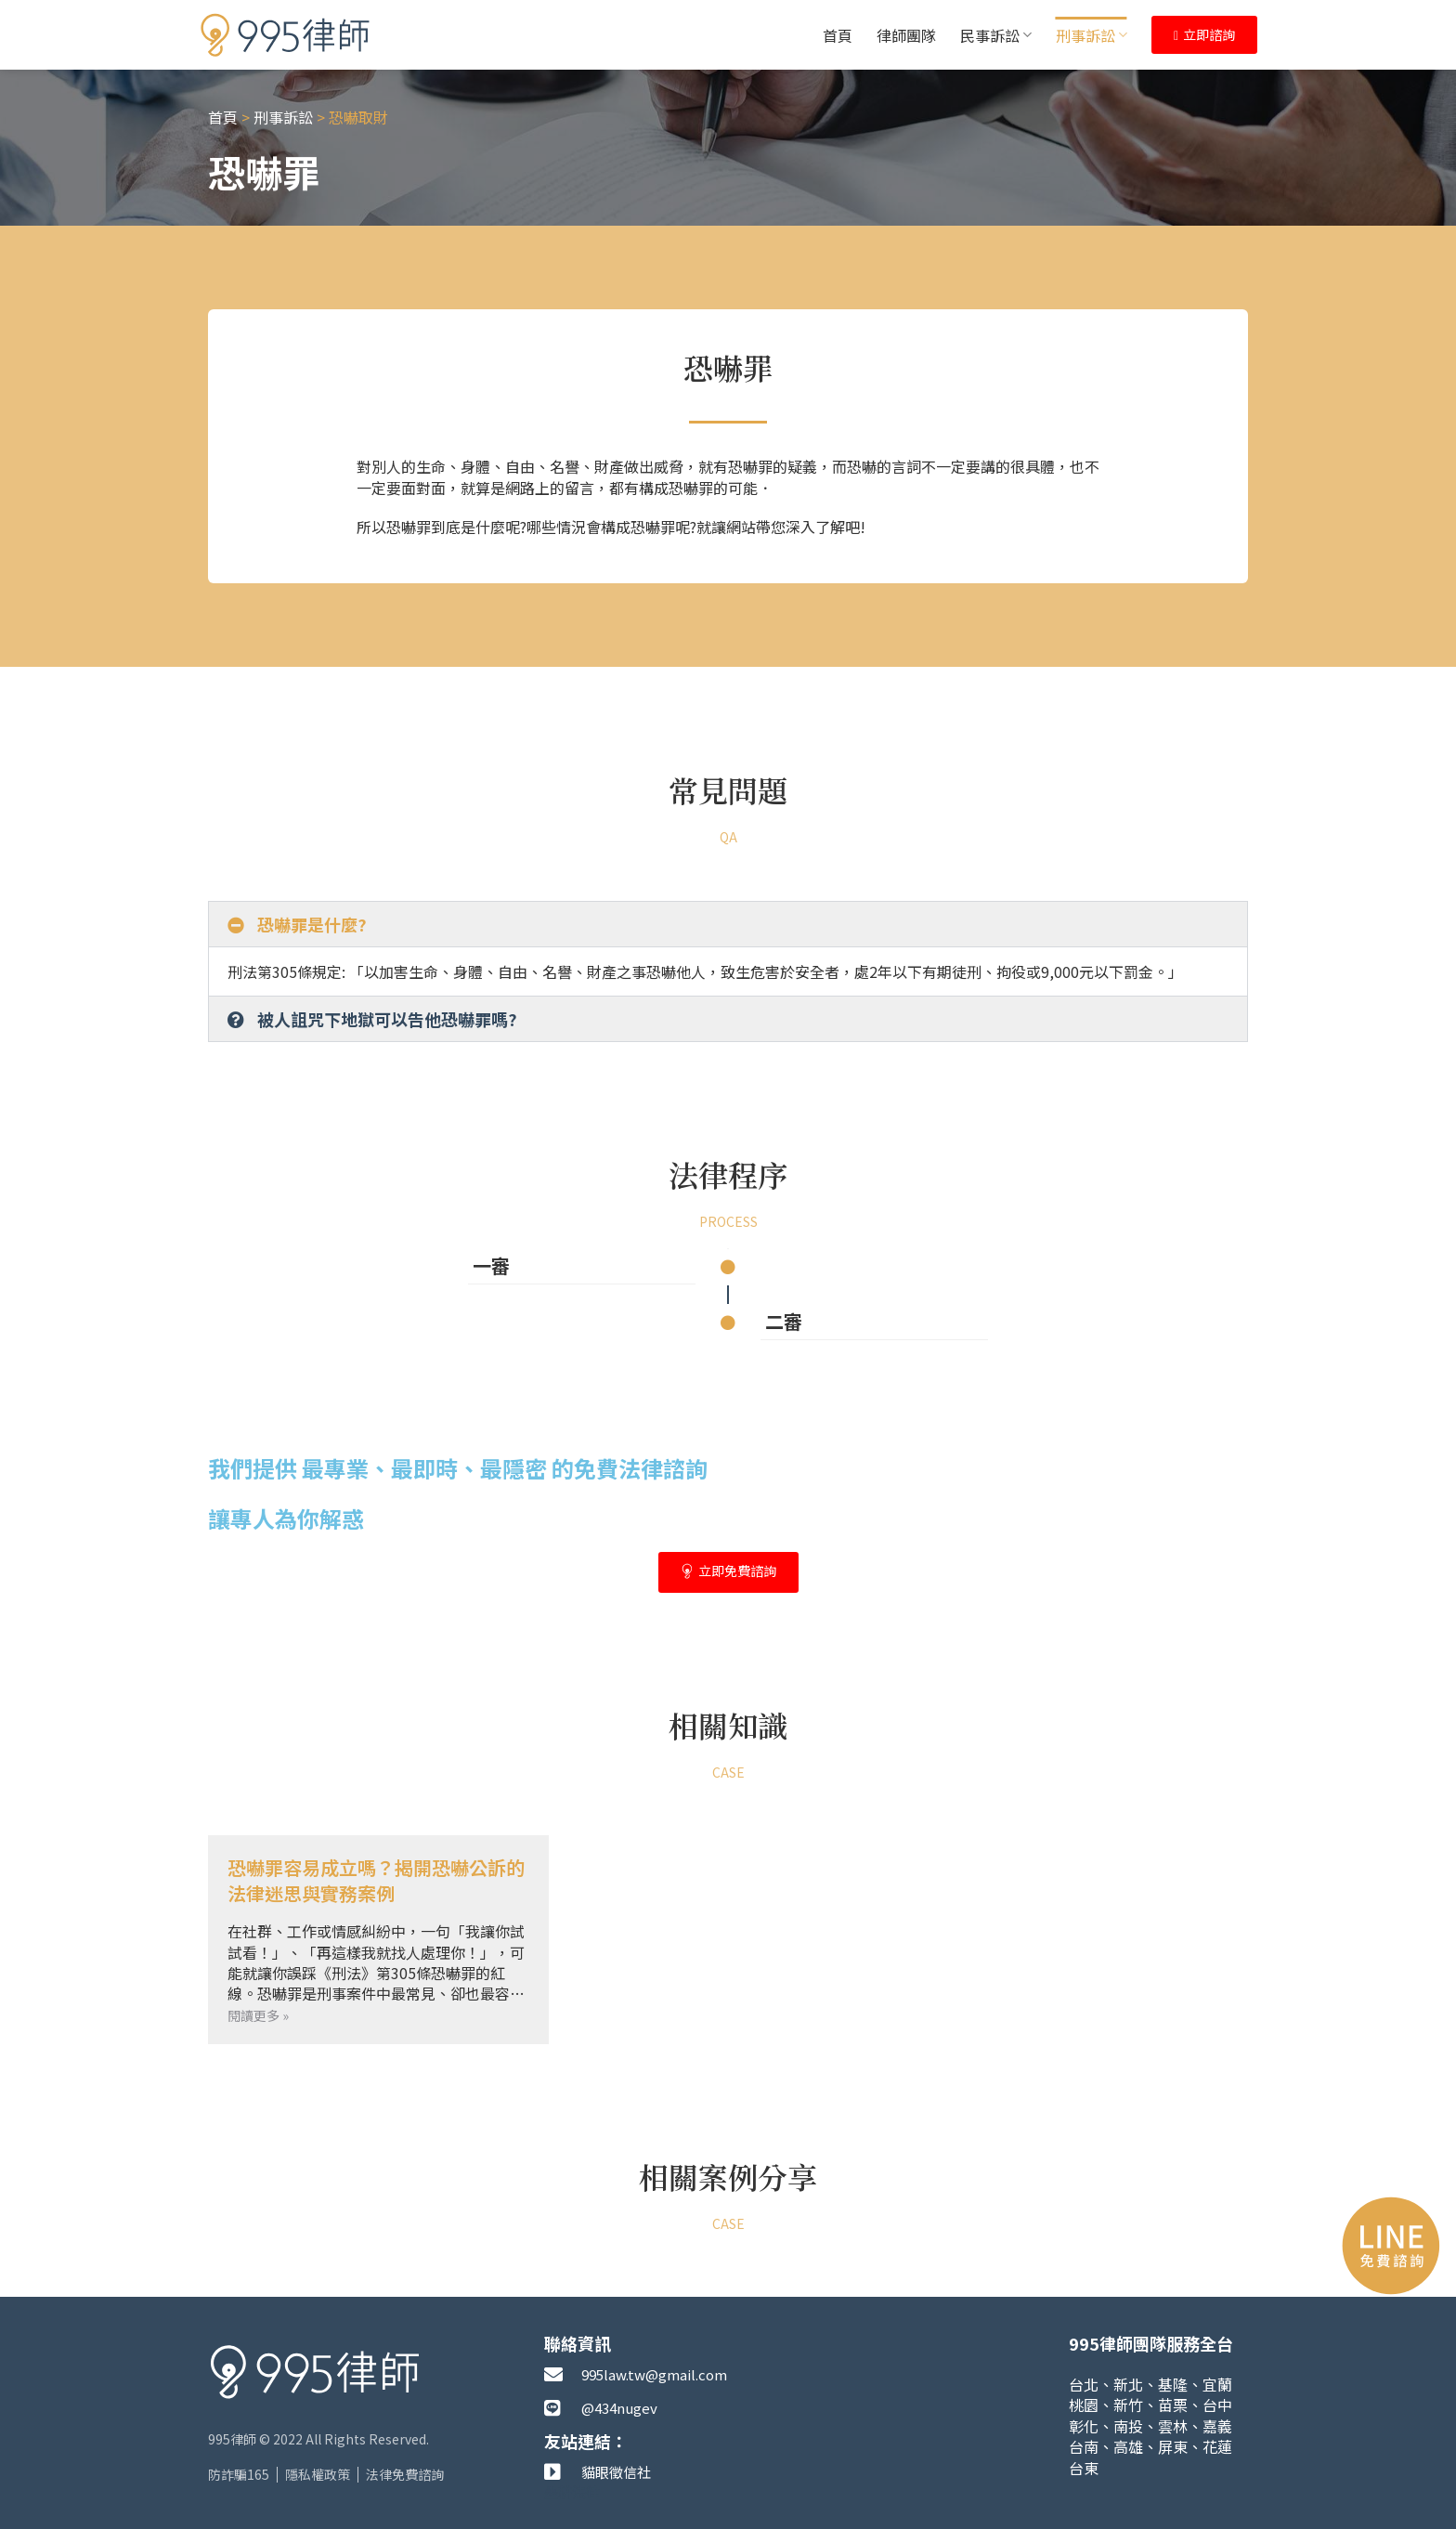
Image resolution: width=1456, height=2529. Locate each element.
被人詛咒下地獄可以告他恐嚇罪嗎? (387, 1019)
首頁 (837, 35)
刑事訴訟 (1091, 35)
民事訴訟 (996, 35)
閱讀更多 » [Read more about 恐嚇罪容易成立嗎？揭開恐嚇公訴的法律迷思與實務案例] (258, 2015)
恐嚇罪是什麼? (312, 924)
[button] (728, 924)
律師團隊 (906, 35)
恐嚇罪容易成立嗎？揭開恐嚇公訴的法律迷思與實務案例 (376, 1880)
